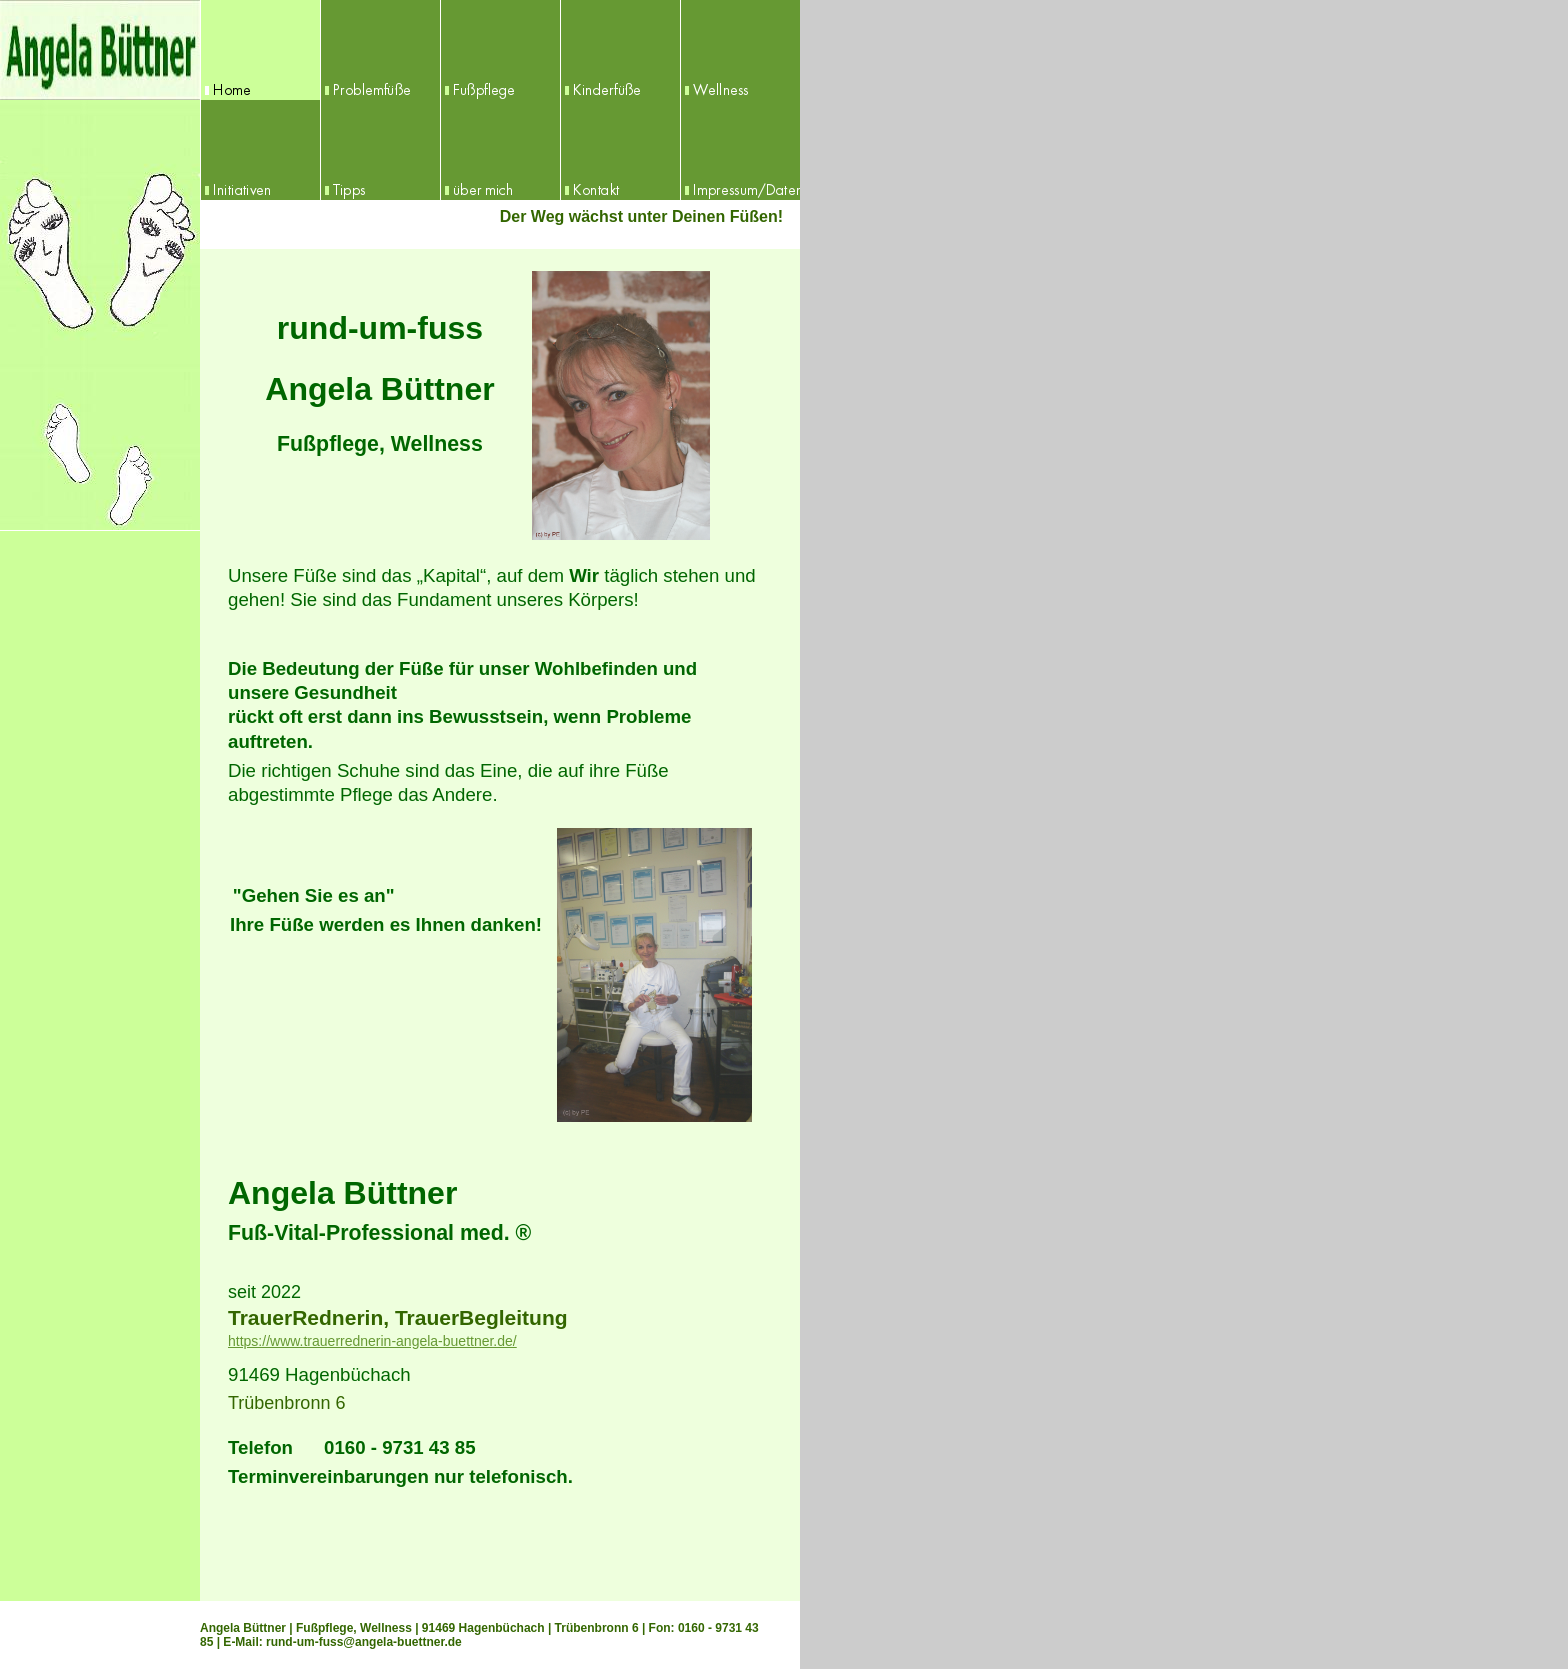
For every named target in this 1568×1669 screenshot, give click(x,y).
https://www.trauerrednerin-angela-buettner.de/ (372, 1341)
